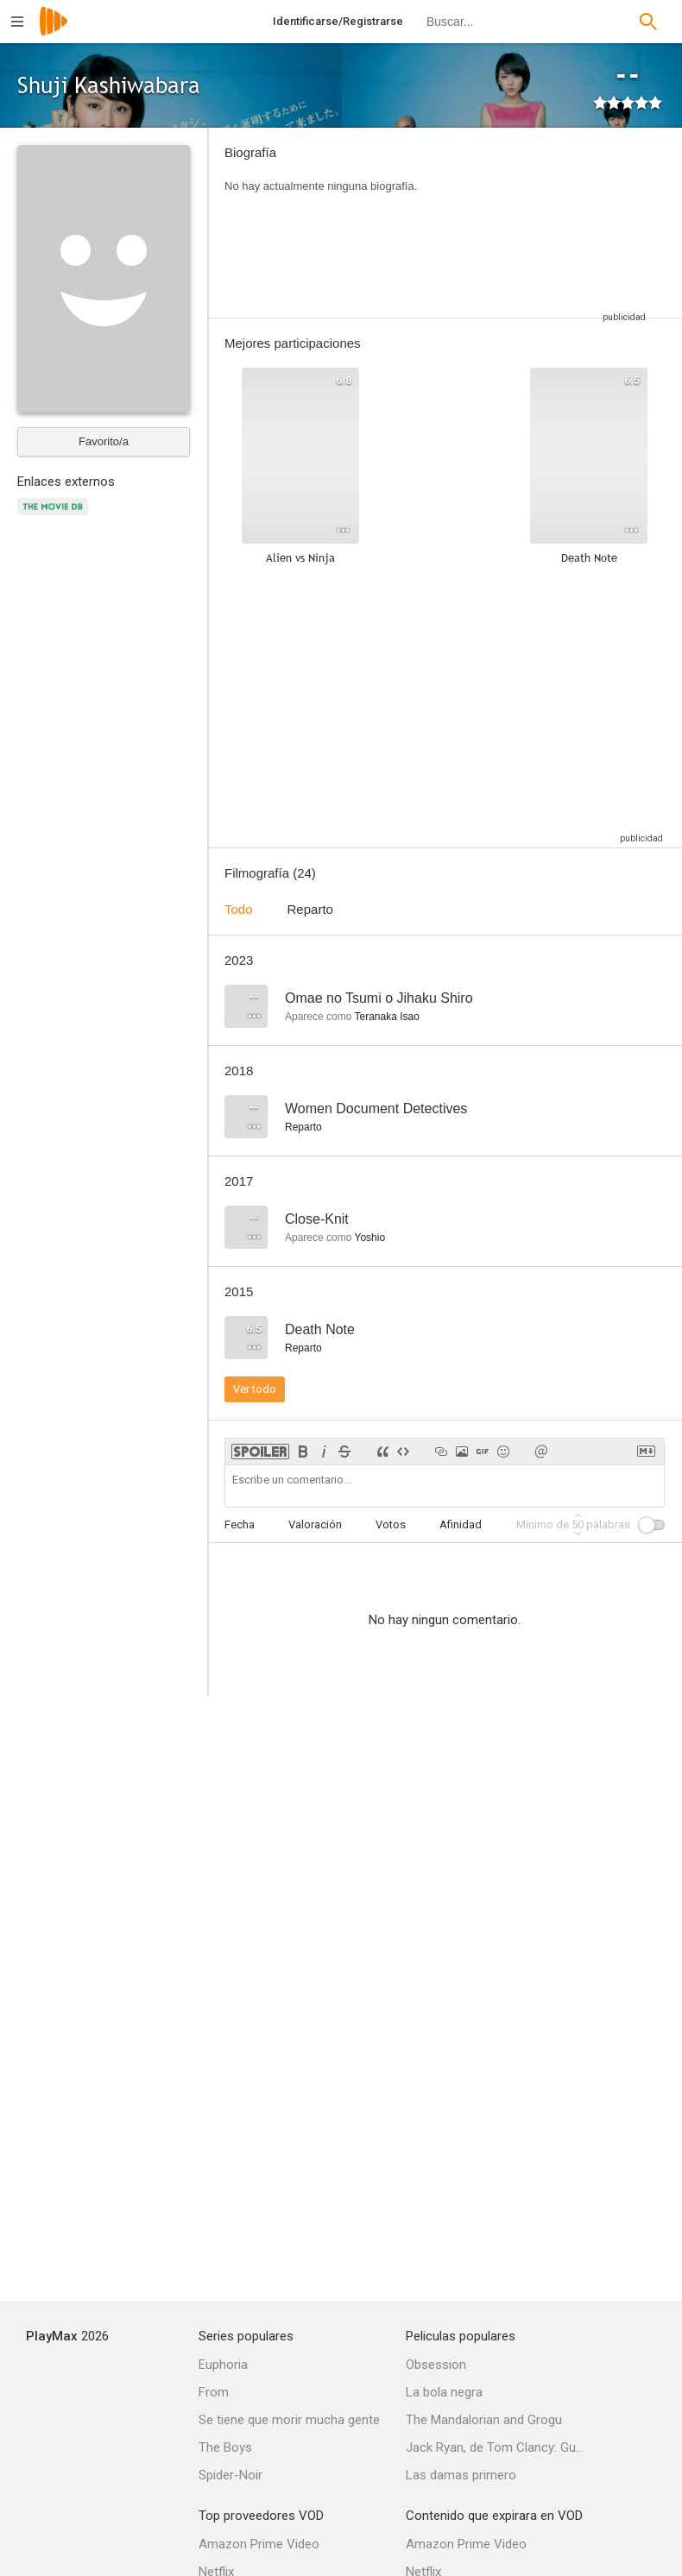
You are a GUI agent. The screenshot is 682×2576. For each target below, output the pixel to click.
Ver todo (254, 1388)
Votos (391, 1524)
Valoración (315, 1524)
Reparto (310, 909)
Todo (238, 909)
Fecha (239, 1524)
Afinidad (460, 1524)
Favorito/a (104, 441)
